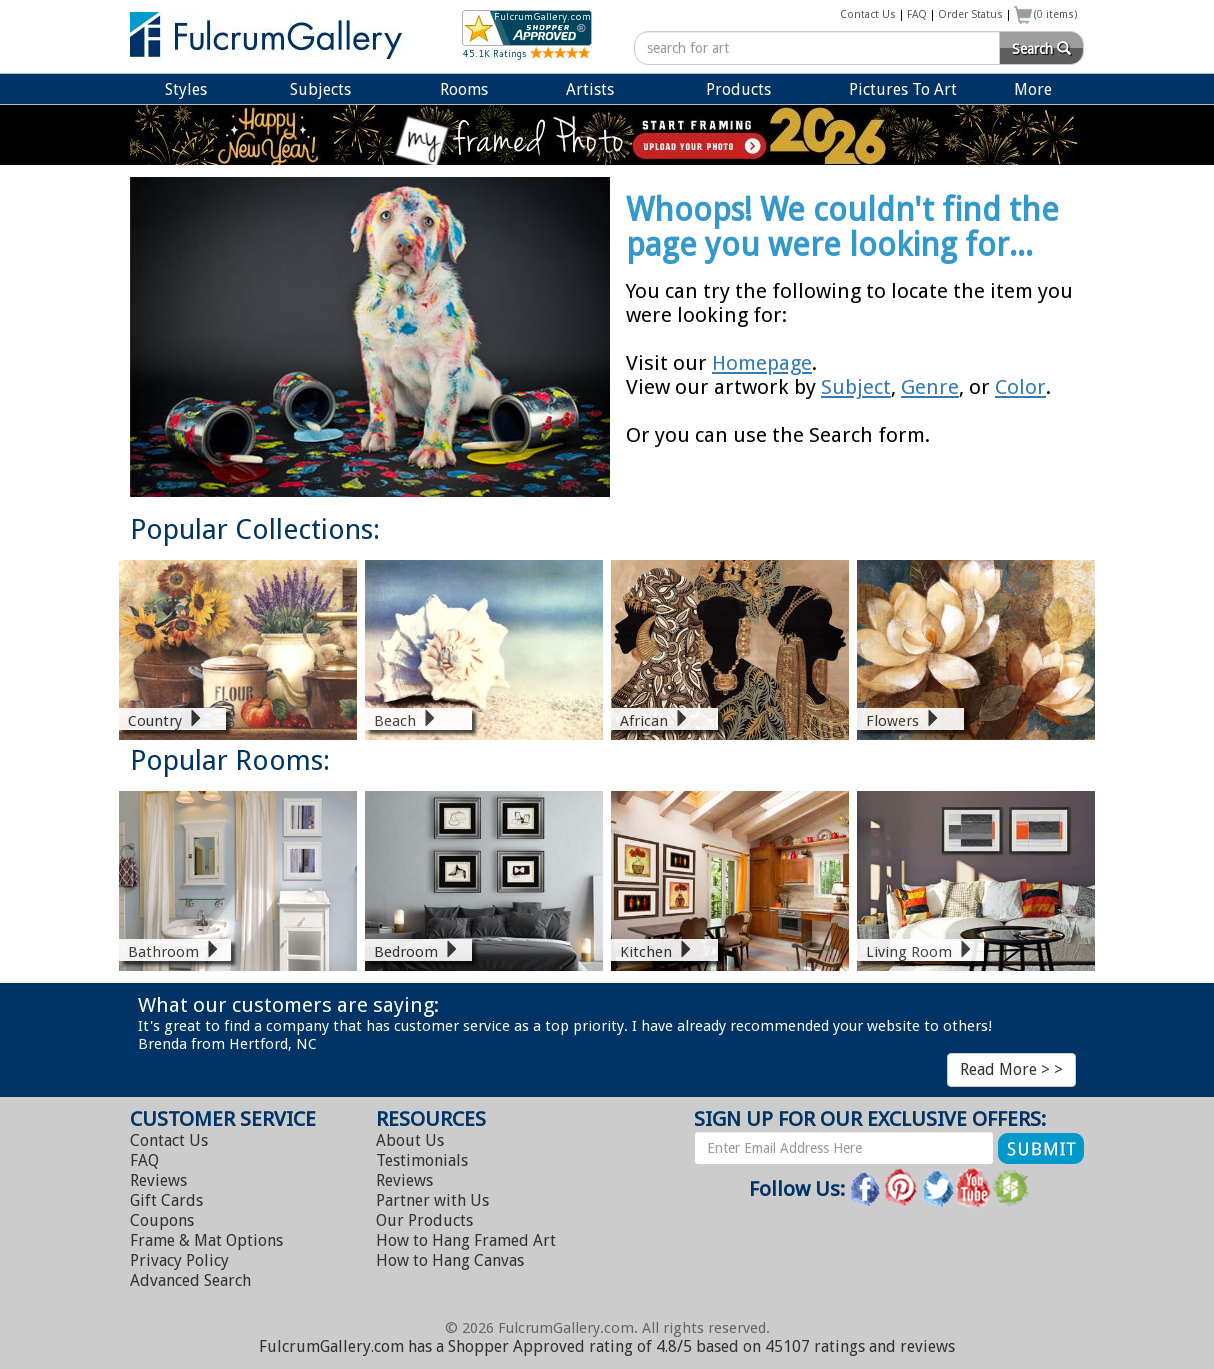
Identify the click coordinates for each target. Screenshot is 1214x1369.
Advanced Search (190, 1280)
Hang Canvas (450, 1260)
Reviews (158, 1180)
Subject (856, 387)
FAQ (917, 14)
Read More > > (1011, 1069)
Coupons (162, 1220)
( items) (1056, 14)
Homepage (762, 363)
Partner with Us (432, 1200)
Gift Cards (166, 1200)
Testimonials (422, 1160)
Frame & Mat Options (206, 1240)
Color (1020, 387)
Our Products (424, 1220)
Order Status (970, 14)
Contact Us (868, 14)
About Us (410, 1140)
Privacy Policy (179, 1260)
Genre (930, 387)
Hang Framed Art (466, 1240)
